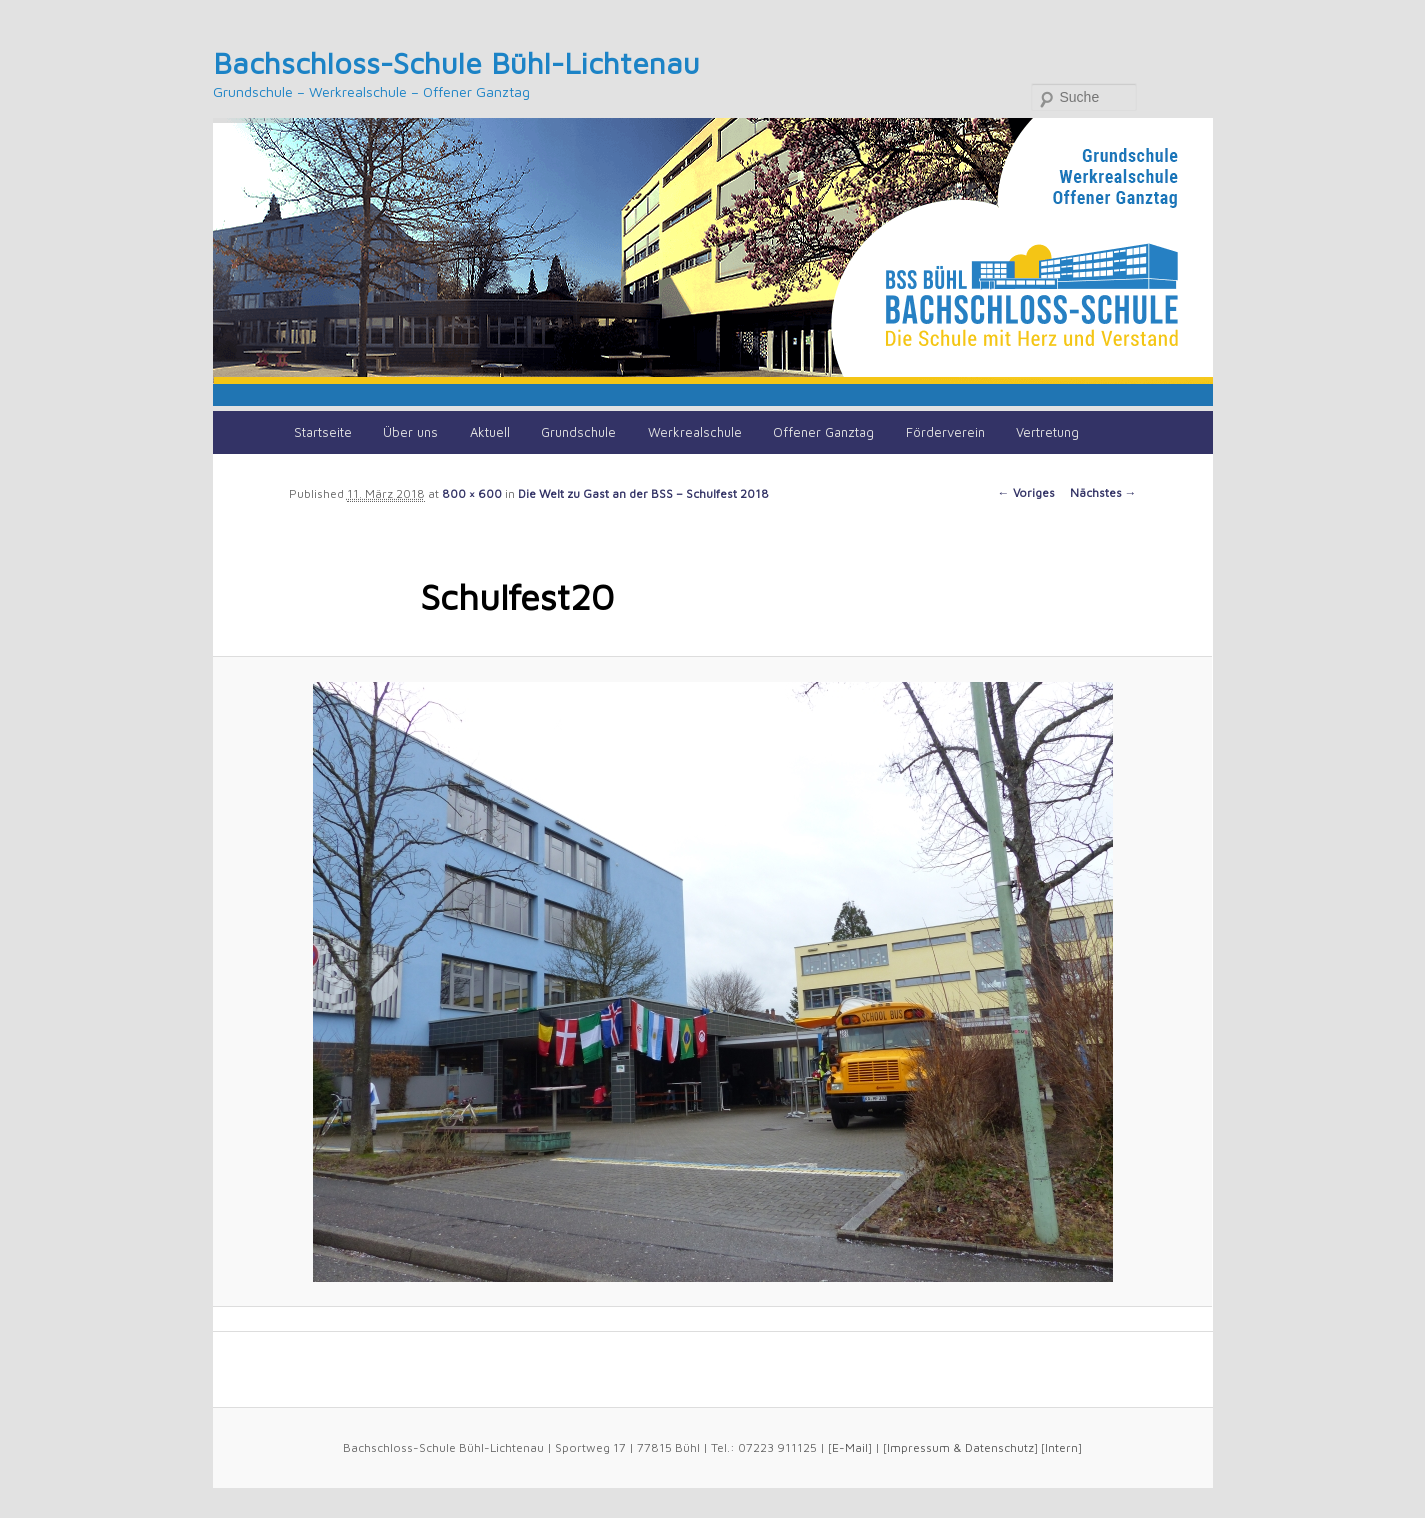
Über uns (410, 432)
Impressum (918, 1447)
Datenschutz (999, 1447)
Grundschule (578, 432)
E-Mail (850, 1447)
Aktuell (490, 432)
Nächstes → (1103, 492)
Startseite (323, 432)
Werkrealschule (695, 432)
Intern (1061, 1447)
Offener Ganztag (823, 432)
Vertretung (1047, 432)
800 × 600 (472, 493)
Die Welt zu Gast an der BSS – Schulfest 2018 (643, 493)
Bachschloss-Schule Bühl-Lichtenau (456, 62)
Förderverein (945, 432)
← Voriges (1026, 492)
